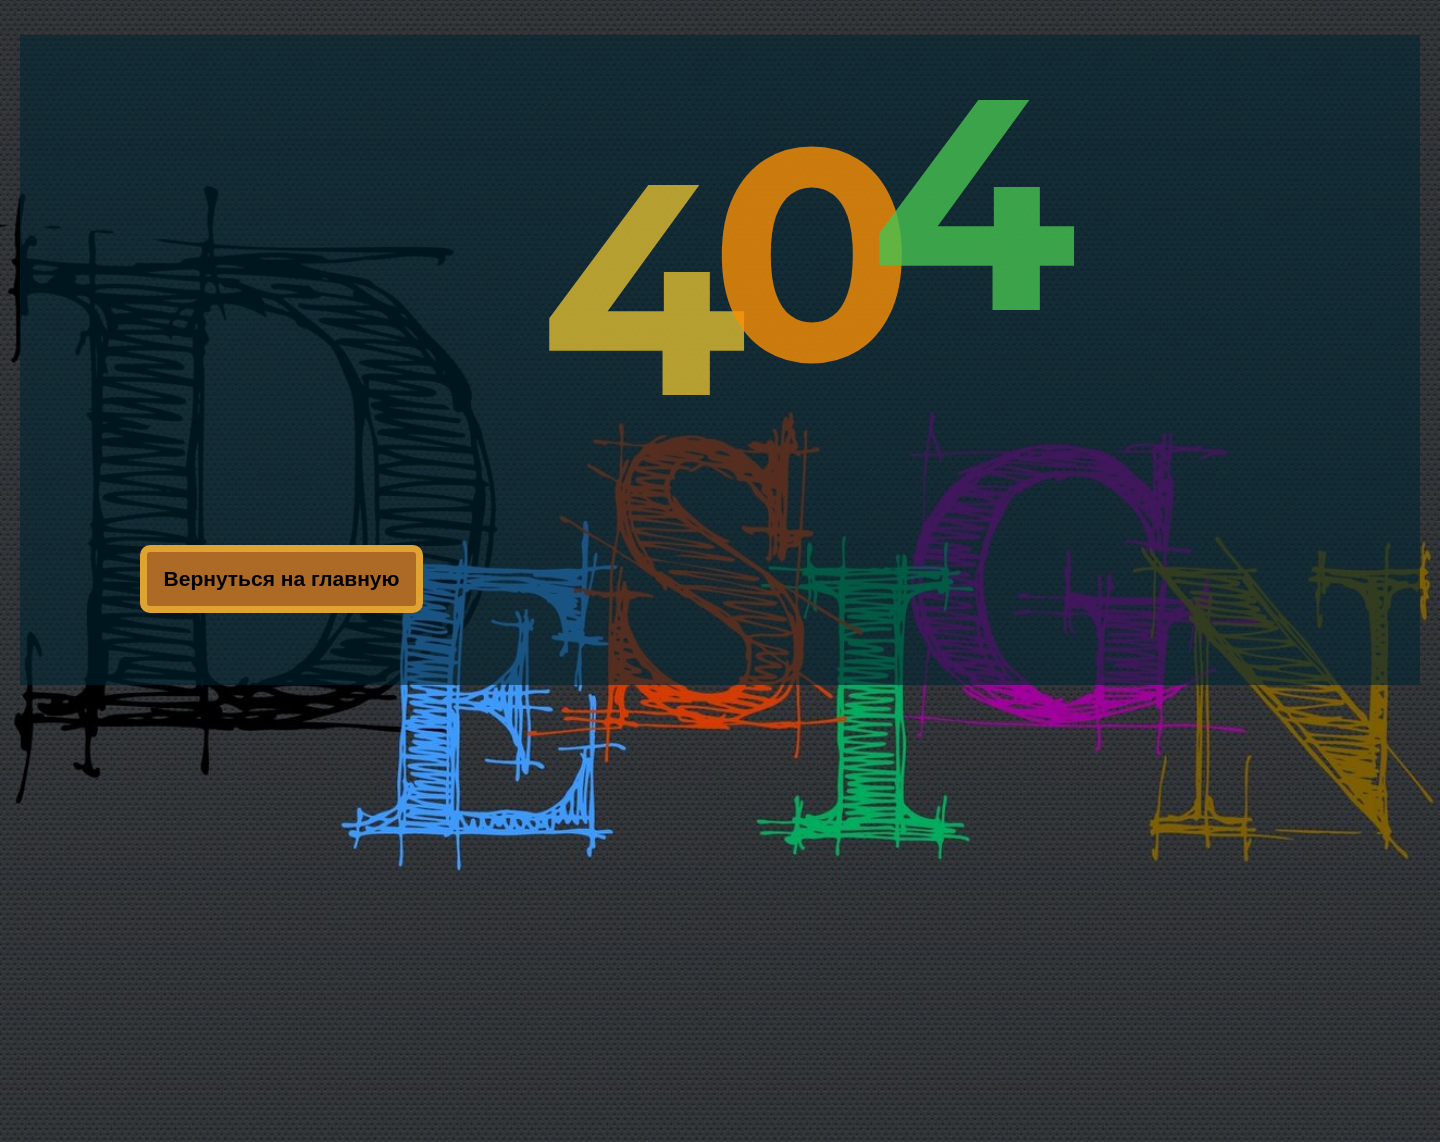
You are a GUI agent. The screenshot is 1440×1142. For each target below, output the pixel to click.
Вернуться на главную (282, 578)
